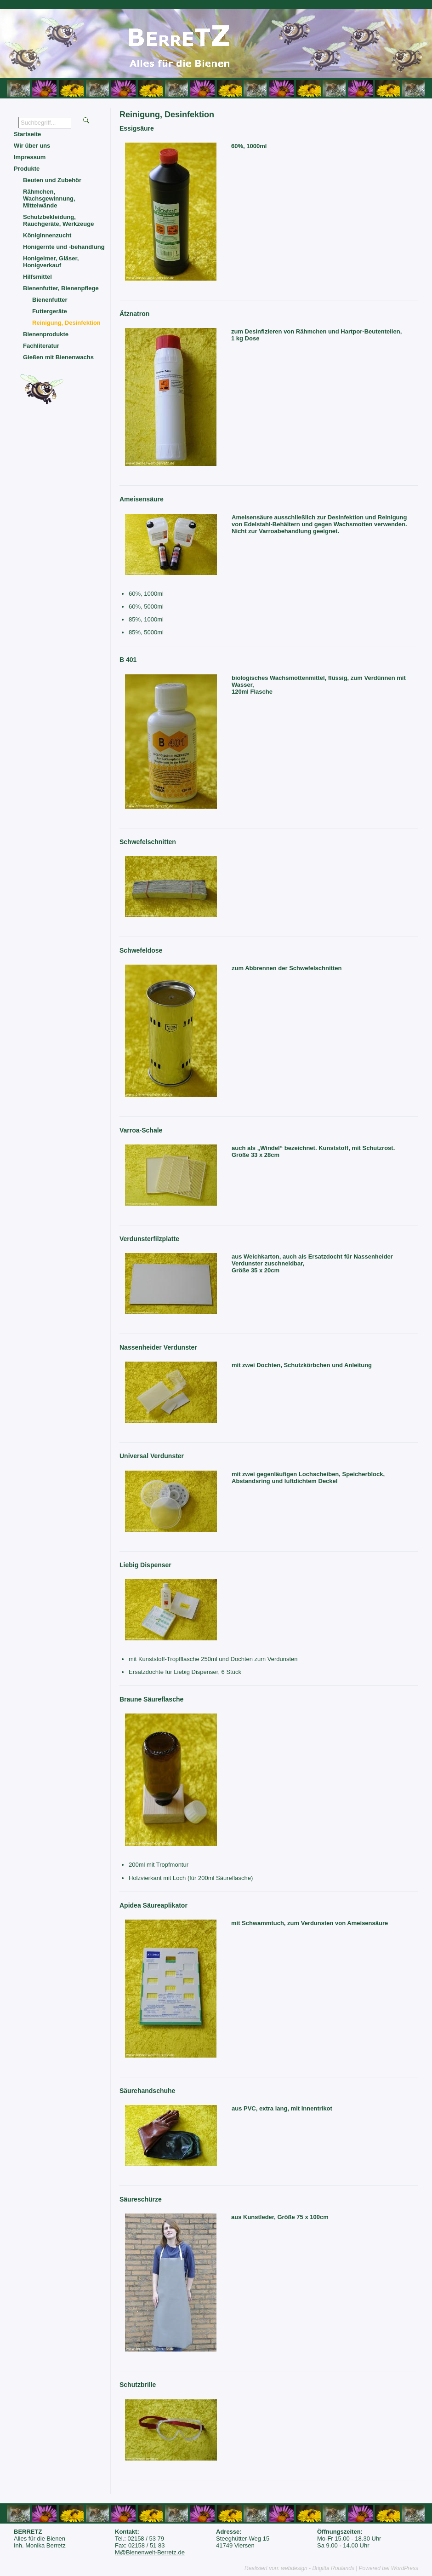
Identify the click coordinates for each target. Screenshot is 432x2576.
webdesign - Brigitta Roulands (317, 2568)
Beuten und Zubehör (52, 180)
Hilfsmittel (37, 276)
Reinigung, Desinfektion (66, 322)
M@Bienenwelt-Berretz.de (150, 2552)
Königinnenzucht (47, 235)
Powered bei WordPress (388, 2568)
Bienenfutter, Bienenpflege (61, 288)
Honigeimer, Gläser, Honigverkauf (51, 262)
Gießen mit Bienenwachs (58, 357)
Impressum (29, 157)
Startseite (27, 134)
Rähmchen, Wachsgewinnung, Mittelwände (49, 198)
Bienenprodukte (45, 334)
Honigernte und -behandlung (64, 246)
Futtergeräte (49, 311)
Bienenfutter (50, 299)
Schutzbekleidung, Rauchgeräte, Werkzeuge (58, 220)
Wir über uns (32, 145)
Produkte (27, 168)
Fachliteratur (41, 345)
